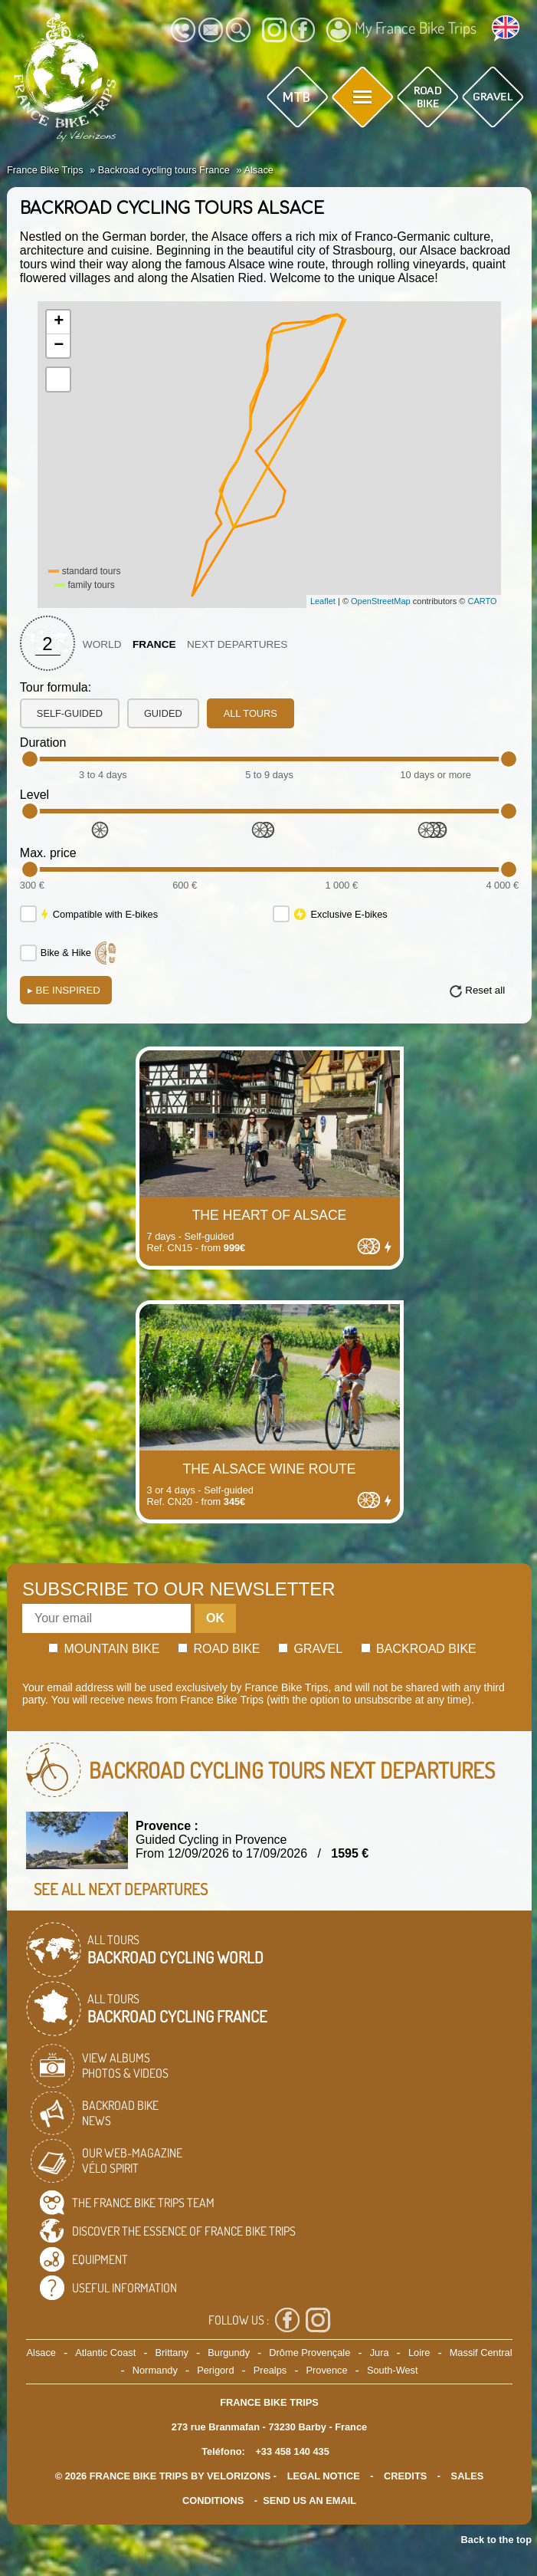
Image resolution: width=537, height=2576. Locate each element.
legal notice (323, 2476)
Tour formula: (55, 687)
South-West (392, 2370)
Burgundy (229, 2352)
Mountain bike (104, 1648)
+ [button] (59, 322)
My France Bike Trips (401, 30)
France (154, 644)
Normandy (155, 2370)
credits (405, 2476)
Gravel (310, 1648)
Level (34, 794)
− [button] (59, 345)
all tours (250, 713)
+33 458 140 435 (292, 2451)
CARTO (481, 601)
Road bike (219, 1648)
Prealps (270, 2370)
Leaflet (323, 601)
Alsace (41, 2352)
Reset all (485, 990)
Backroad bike (418, 1648)
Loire (419, 2352)
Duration (43, 742)
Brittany (172, 2352)
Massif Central (481, 2352)
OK (215, 1618)
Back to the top (496, 2539)
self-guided (70, 713)
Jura (379, 2352)
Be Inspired (64, 990)
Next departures (237, 644)
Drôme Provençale (309, 2352)
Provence (327, 2370)
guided (163, 713)
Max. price (48, 852)
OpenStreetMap (381, 601)
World (102, 644)
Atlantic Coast (105, 2352)
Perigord (215, 2370)
